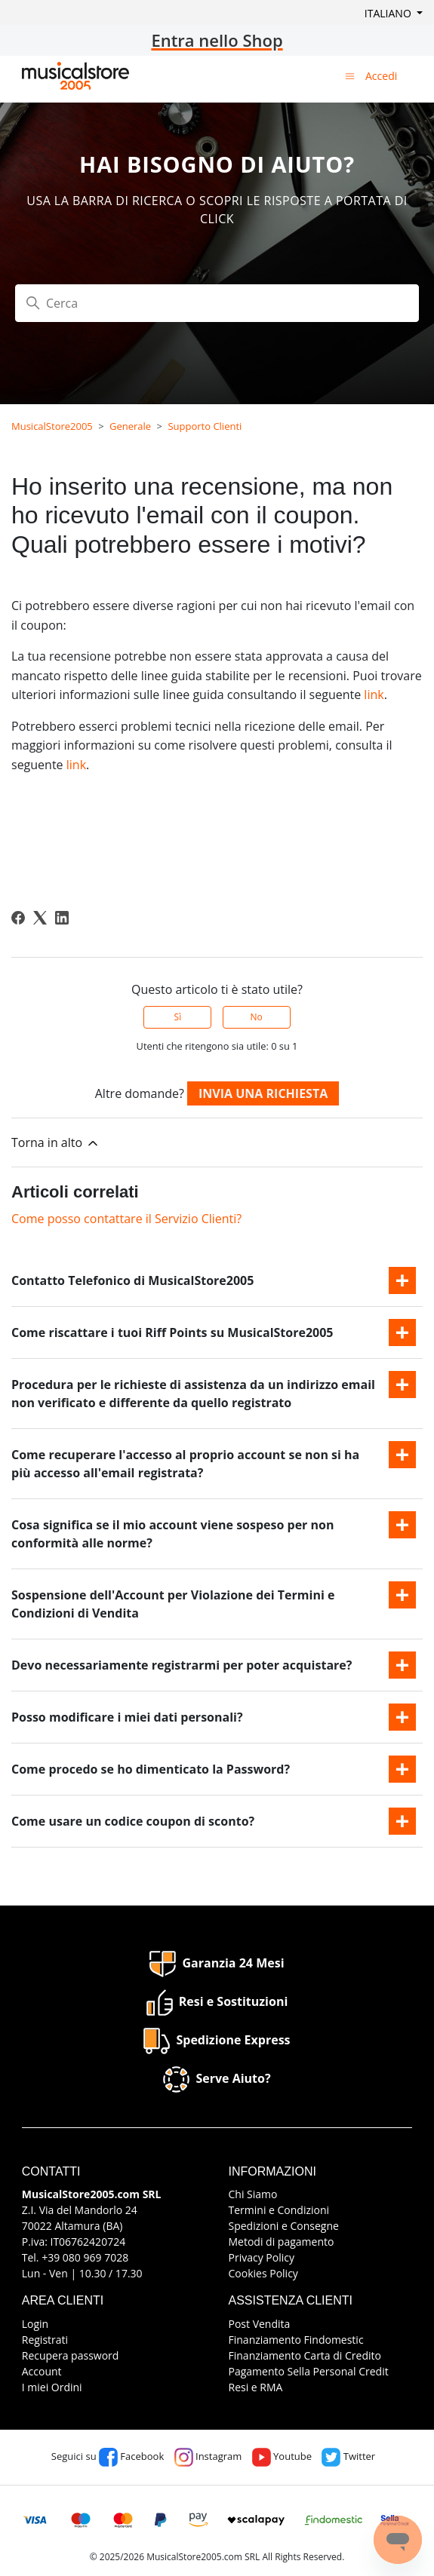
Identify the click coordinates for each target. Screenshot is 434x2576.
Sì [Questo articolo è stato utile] (178, 1016)
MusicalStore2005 (52, 426)
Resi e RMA (256, 2387)
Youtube (282, 2456)
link (373, 694)
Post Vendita (260, 2324)
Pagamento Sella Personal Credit (309, 2371)
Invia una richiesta (263, 1093)
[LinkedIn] (62, 918)
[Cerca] (217, 303)
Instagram (208, 2456)
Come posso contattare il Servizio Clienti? (126, 1218)
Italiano (389, 13)
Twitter (348, 2456)
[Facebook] (18, 918)
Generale (130, 426)
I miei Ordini (52, 2387)
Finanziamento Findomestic (296, 2339)
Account (42, 2371)
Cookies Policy (263, 2273)
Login (35, 2324)
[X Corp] (40, 918)
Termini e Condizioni (279, 2210)
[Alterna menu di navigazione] (350, 75)
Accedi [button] (381, 76)
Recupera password (70, 2355)
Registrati (45, 2339)
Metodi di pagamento (281, 2241)
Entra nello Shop (216, 40)
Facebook (131, 2456)
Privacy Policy (261, 2257)
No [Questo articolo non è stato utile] (256, 1016)
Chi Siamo (253, 2194)
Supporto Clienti (205, 426)
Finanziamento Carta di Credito (305, 2355)
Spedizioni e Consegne (284, 2226)
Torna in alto (55, 1143)
